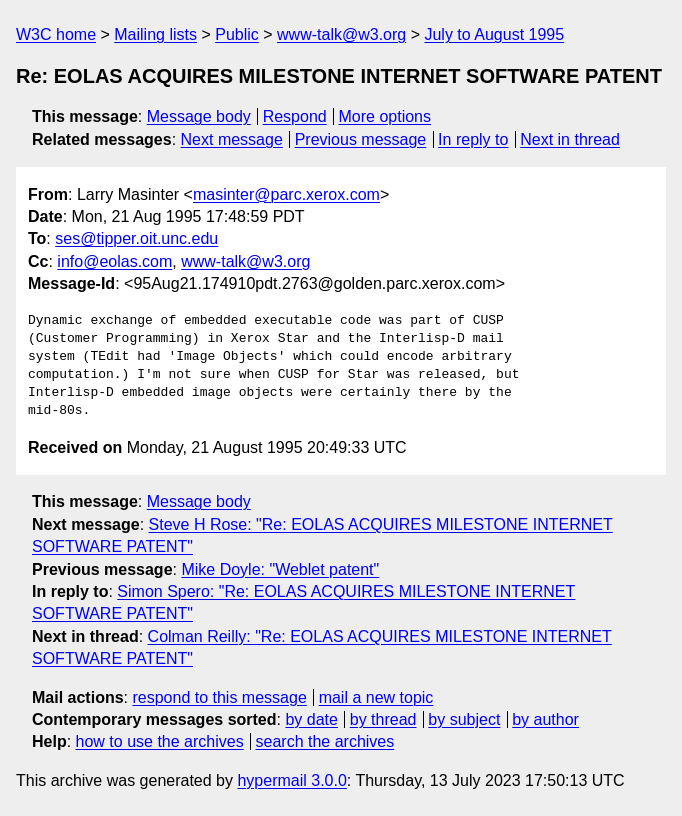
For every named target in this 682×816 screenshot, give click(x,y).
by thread (383, 719)
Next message (232, 139)
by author (545, 719)
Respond (295, 116)
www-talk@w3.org (341, 34)
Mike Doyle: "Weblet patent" (280, 569)
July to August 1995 (494, 34)
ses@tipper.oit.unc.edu (136, 238)
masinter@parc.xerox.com (286, 194)
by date (311, 719)
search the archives (325, 741)
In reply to (473, 139)
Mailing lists (155, 34)
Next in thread (570, 139)
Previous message (361, 139)
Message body (199, 116)
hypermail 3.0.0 (291, 780)
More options (385, 116)
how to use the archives (160, 741)
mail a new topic (376, 697)
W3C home (56, 34)
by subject (464, 719)
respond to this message (219, 697)
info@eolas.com (114, 261)
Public (237, 34)
